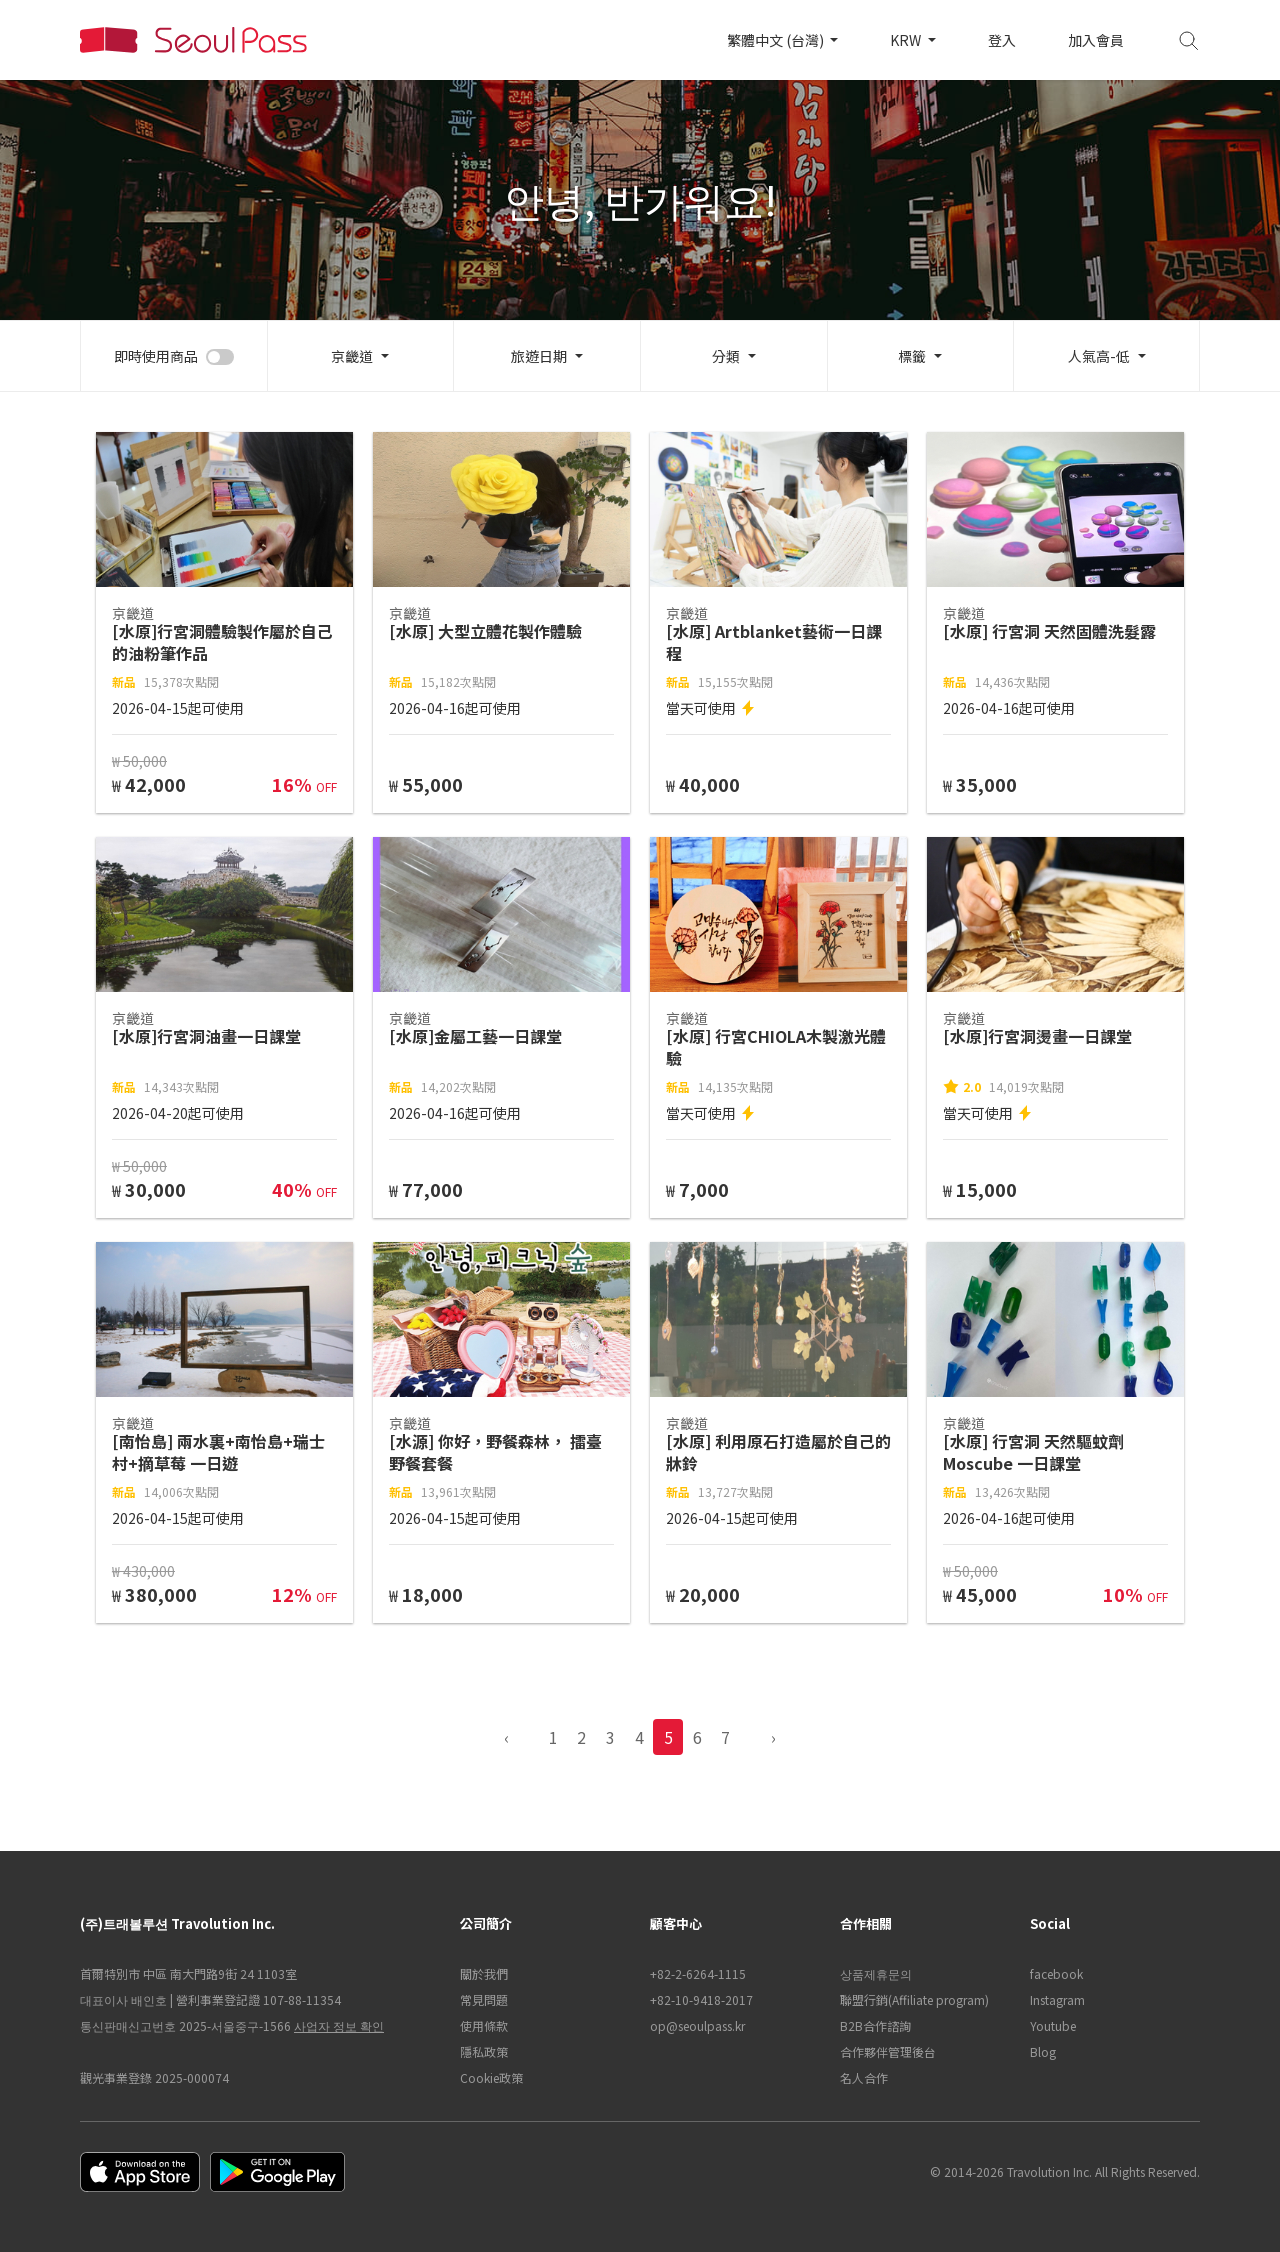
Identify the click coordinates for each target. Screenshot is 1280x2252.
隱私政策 (484, 2051)
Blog (1043, 2051)
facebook (1056, 1973)
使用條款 (484, 2025)
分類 (726, 356)
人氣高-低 (1099, 356)
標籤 (912, 356)
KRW (907, 40)
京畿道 (352, 356)
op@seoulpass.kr (697, 2025)
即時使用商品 (156, 356)
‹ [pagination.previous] (506, 1737)
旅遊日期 (539, 356)
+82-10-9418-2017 (701, 1999)
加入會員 (1096, 40)
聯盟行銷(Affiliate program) (914, 1999)
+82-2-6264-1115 (698, 1973)
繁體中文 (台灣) (777, 40)
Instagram (1057, 1999)
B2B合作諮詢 (875, 2025)
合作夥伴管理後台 (888, 2051)
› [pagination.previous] (773, 1737)
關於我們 (484, 1973)
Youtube (1053, 2025)
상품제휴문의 (876, 1973)
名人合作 (864, 2077)
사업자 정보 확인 (339, 2025)
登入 (1002, 40)
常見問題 (484, 1999)
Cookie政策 (491, 2077)
